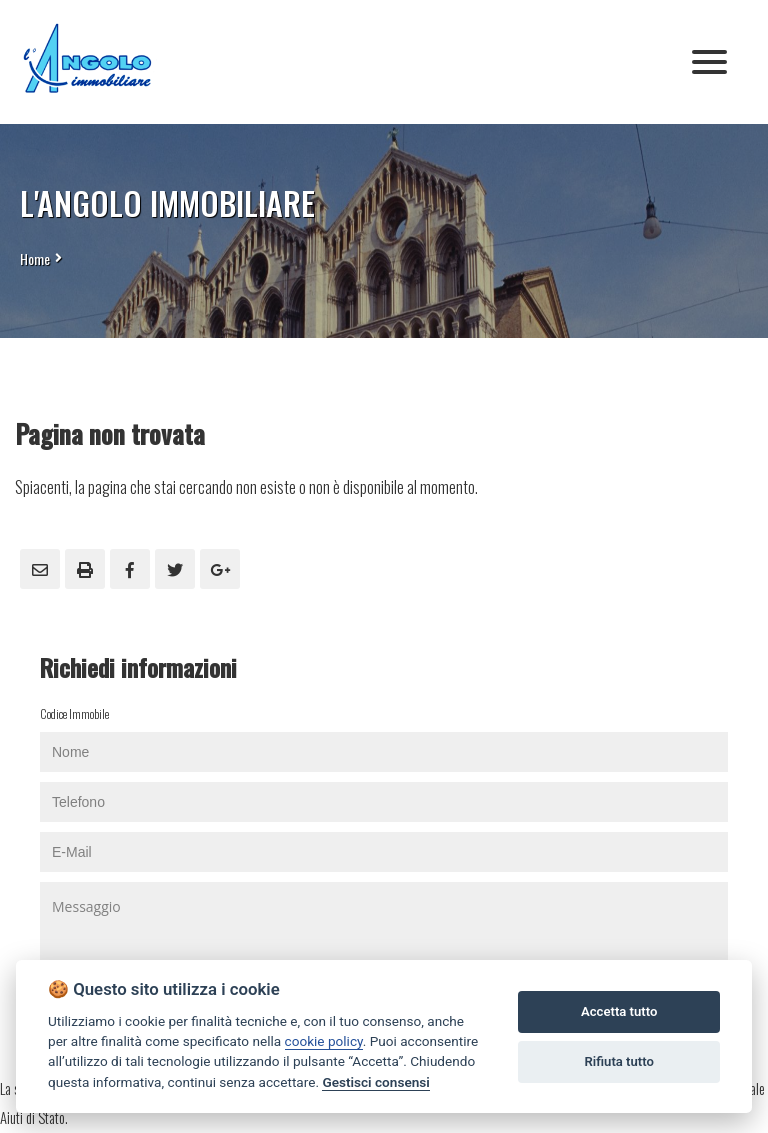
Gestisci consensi (375, 1082)
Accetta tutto (619, 1011)
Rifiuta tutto (619, 1061)
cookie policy (324, 1041)
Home (35, 258)
